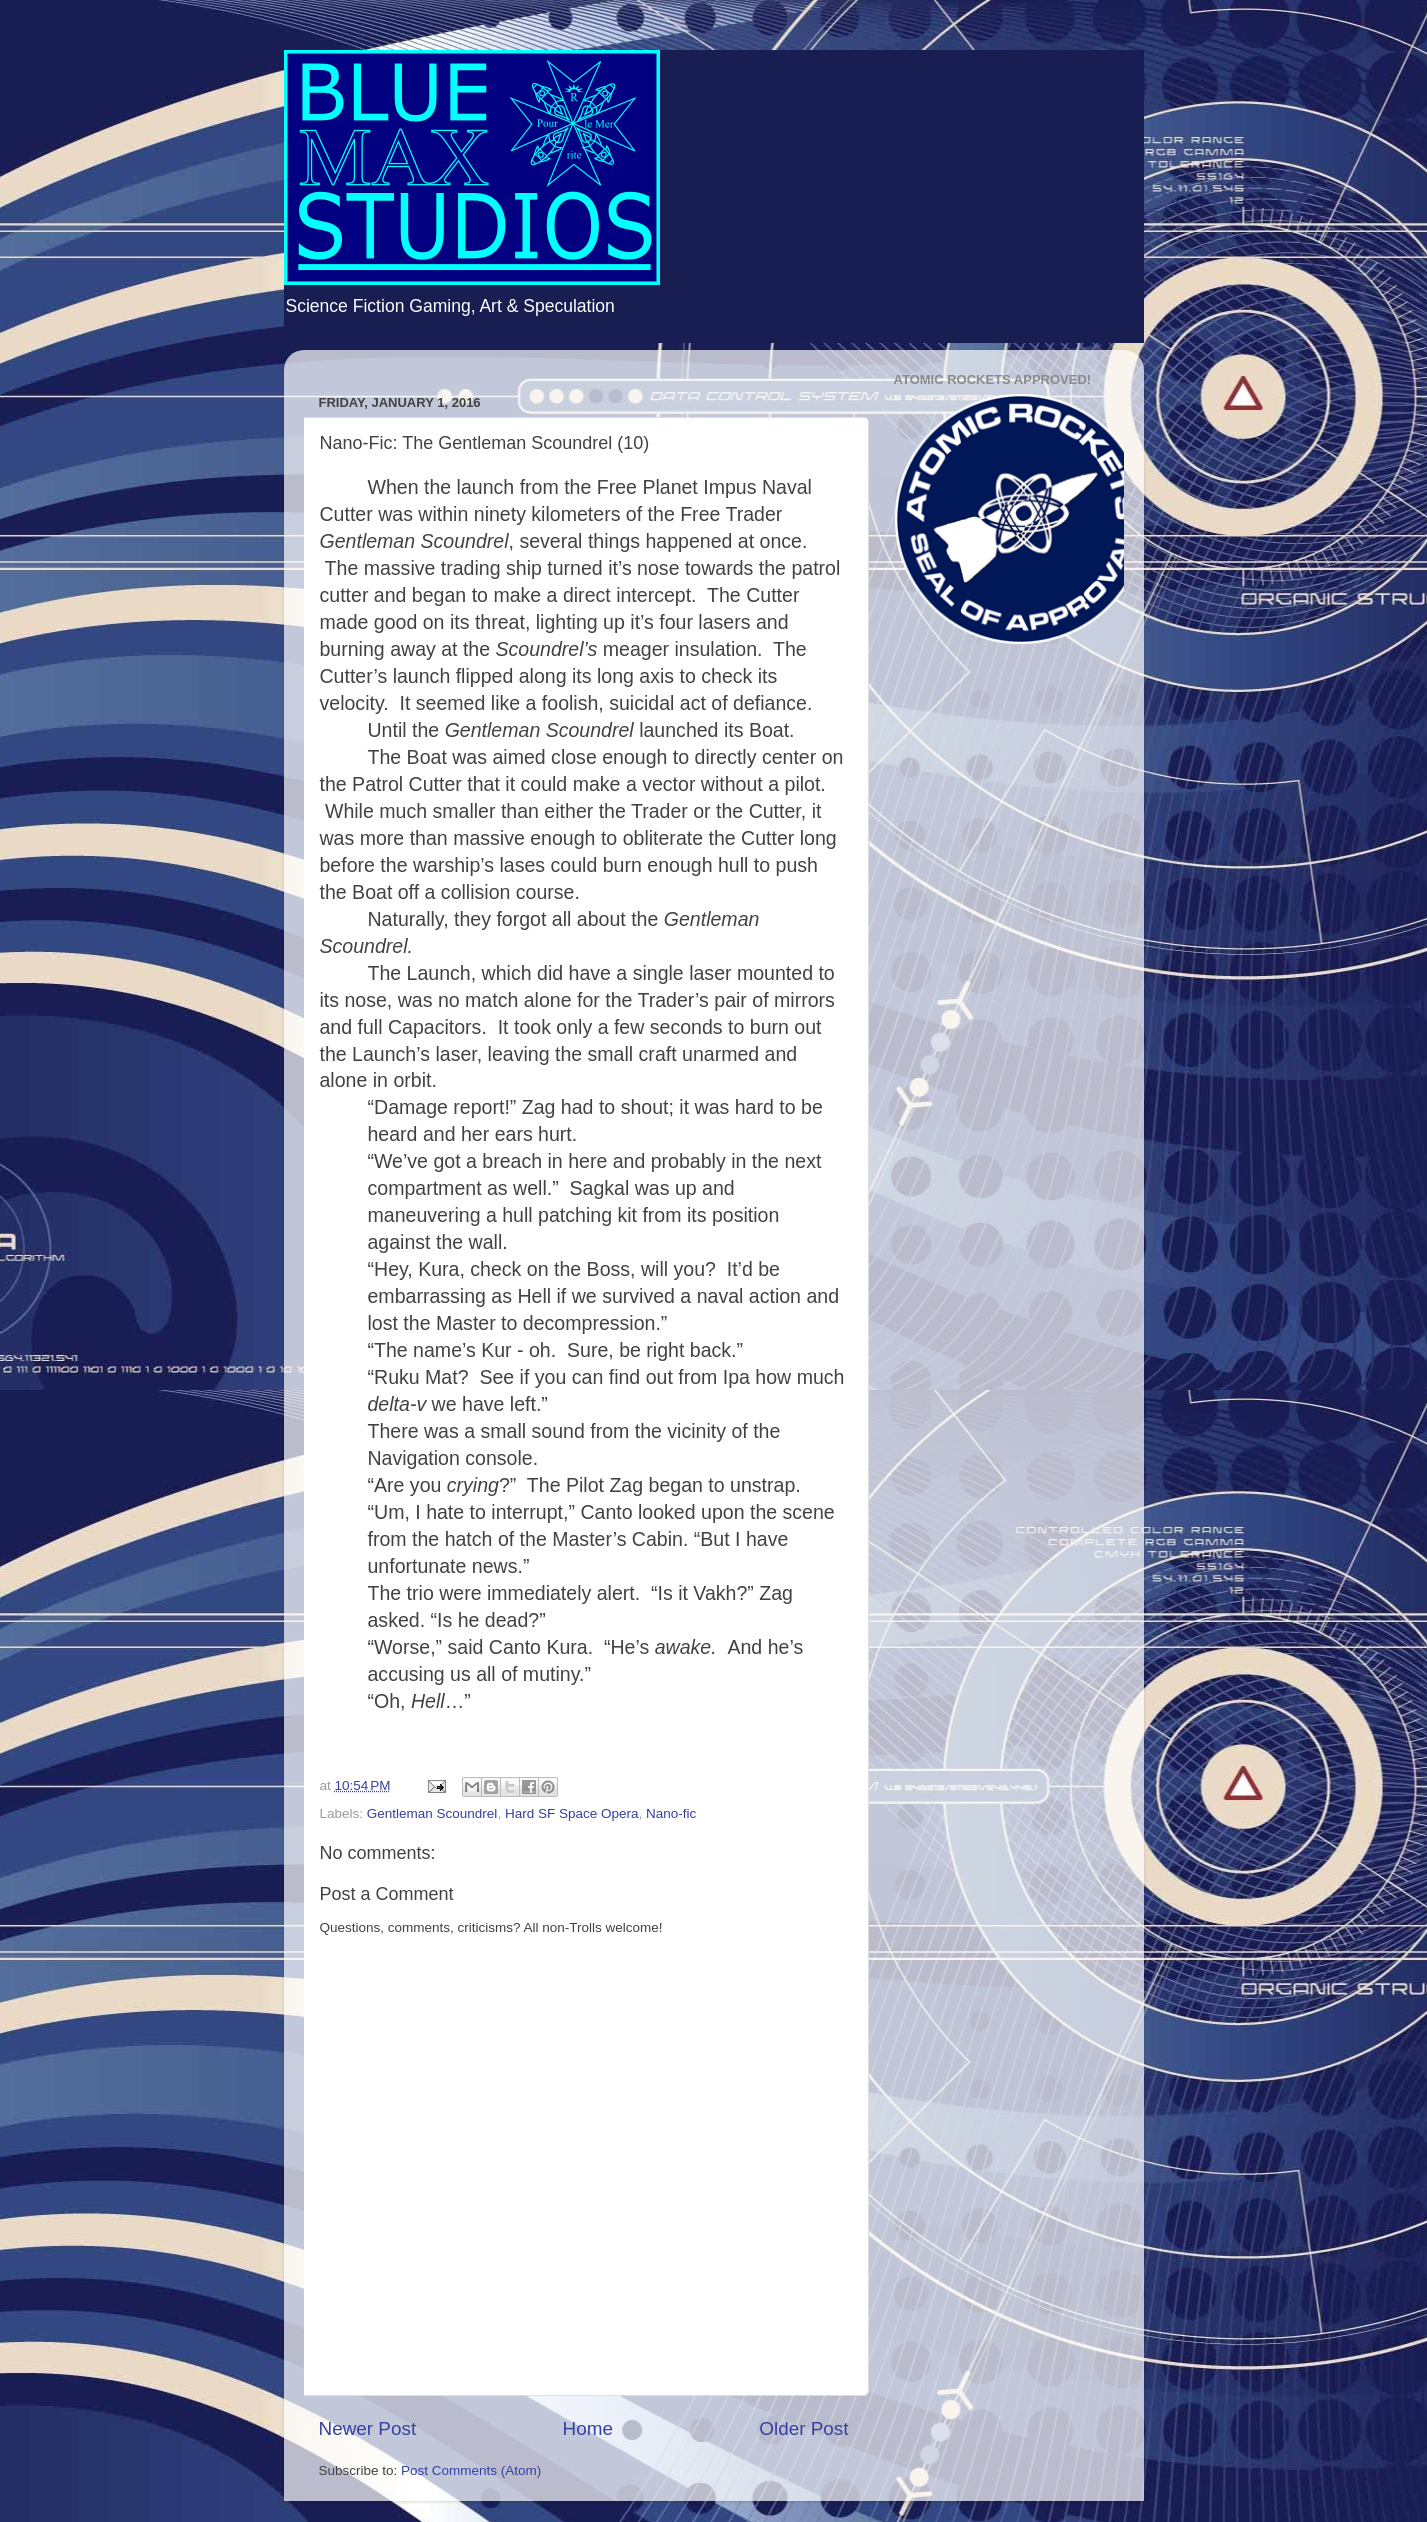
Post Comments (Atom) (471, 2470)
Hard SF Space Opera (572, 1813)
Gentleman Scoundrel (432, 1813)
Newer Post (368, 2428)
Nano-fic (671, 1813)
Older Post (803, 2428)
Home (588, 2428)
